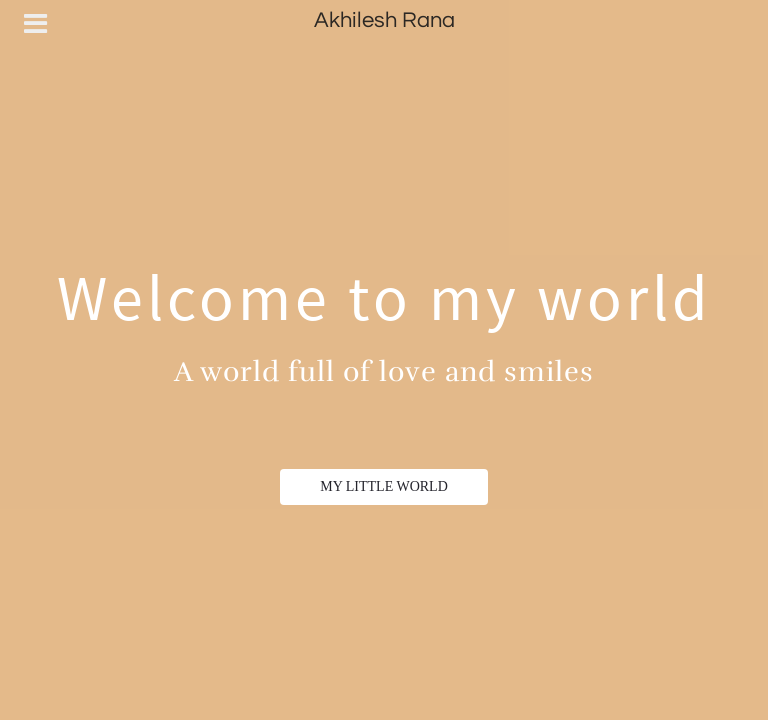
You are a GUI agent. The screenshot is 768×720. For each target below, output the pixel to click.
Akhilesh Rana (384, 20)
